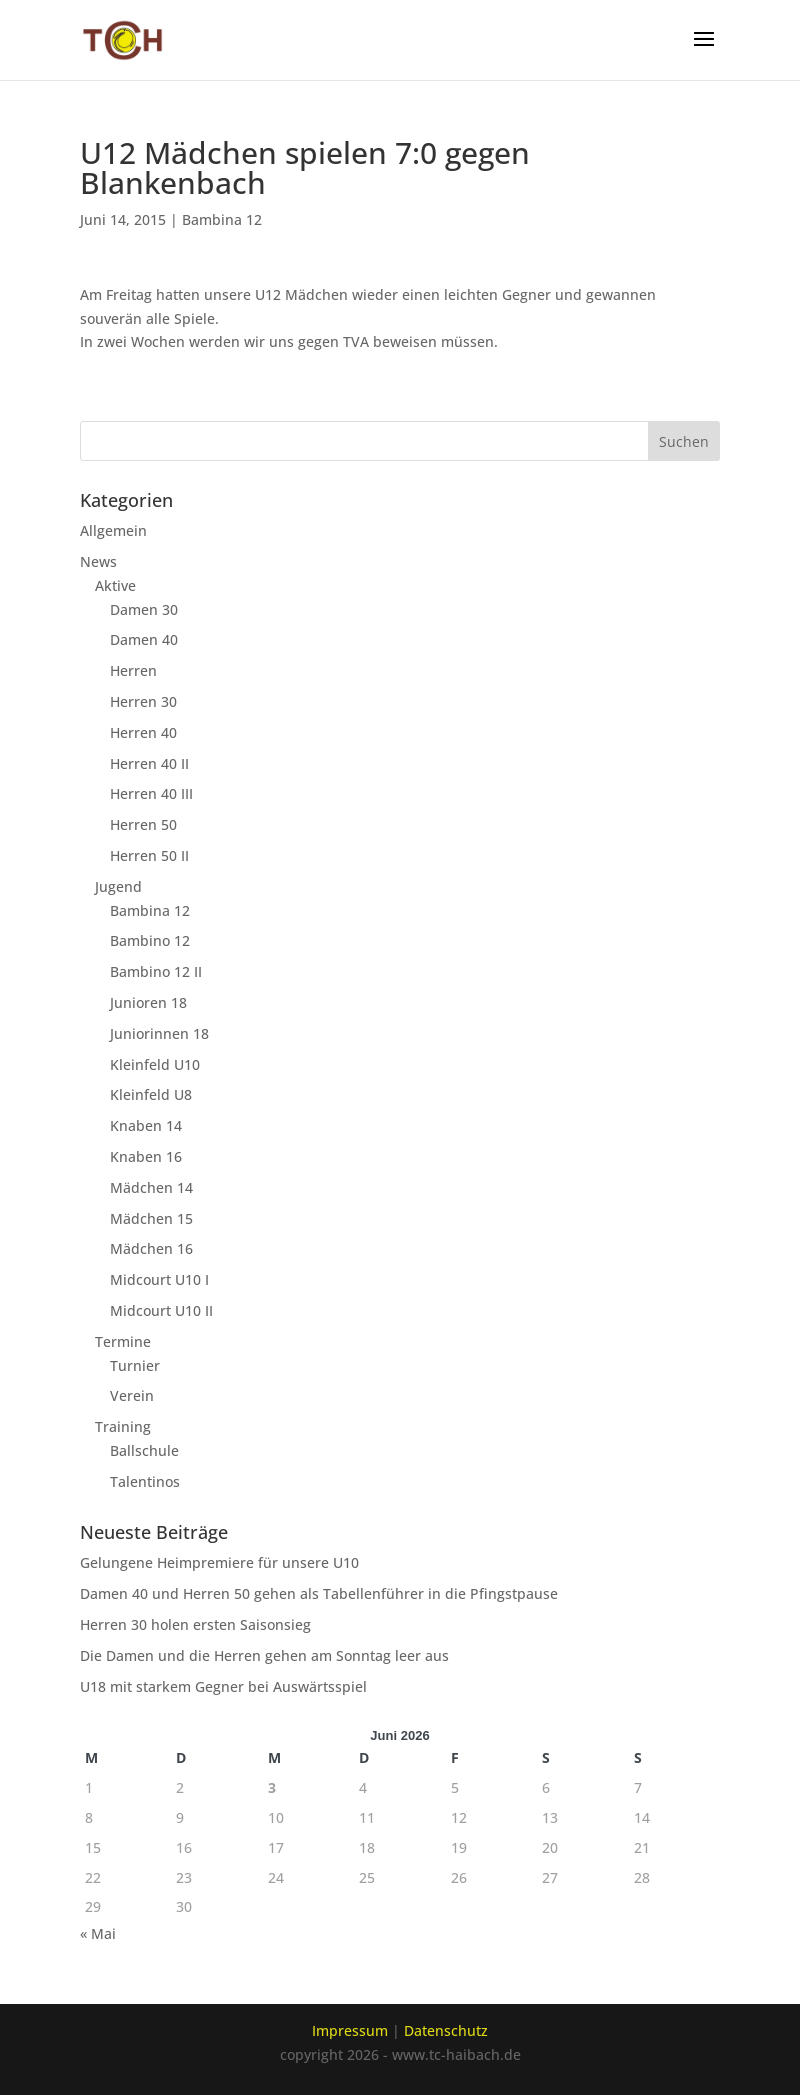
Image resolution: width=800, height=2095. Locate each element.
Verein (132, 1395)
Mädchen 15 (151, 1218)
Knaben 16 (146, 1156)
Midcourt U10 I (159, 1279)
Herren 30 (143, 701)
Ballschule (144, 1450)
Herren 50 (143, 824)
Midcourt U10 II (161, 1310)
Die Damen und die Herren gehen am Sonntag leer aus (264, 1655)
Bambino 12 (150, 940)
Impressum (350, 2030)
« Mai (98, 1933)
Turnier (135, 1365)
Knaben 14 (146, 1125)
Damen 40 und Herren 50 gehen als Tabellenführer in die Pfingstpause (319, 1593)
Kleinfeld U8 (151, 1094)
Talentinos (145, 1481)
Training (123, 1426)
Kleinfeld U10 (155, 1064)
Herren (133, 670)
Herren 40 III (151, 793)
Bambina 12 (222, 219)
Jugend (118, 886)
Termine (123, 1341)
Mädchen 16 (151, 1248)
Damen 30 (144, 609)
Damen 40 (144, 639)
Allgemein (113, 530)
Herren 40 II (149, 763)
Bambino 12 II (156, 971)
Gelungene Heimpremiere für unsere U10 (219, 1562)
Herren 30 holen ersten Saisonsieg (195, 1624)
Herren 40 (143, 732)
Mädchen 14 (151, 1187)
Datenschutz (446, 2030)
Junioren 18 (148, 1002)
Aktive (115, 585)
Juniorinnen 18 (159, 1033)
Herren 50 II (149, 855)
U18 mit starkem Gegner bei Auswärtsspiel (223, 1686)
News (98, 561)
